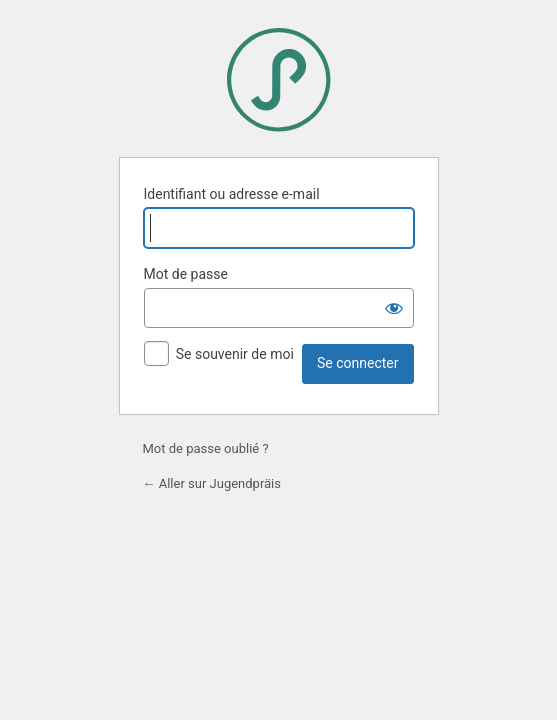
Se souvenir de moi (235, 354)
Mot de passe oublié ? (206, 448)
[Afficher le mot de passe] (394, 308)
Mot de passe (186, 274)
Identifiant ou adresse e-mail (232, 194)
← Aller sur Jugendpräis (212, 483)
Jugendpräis (279, 80)
